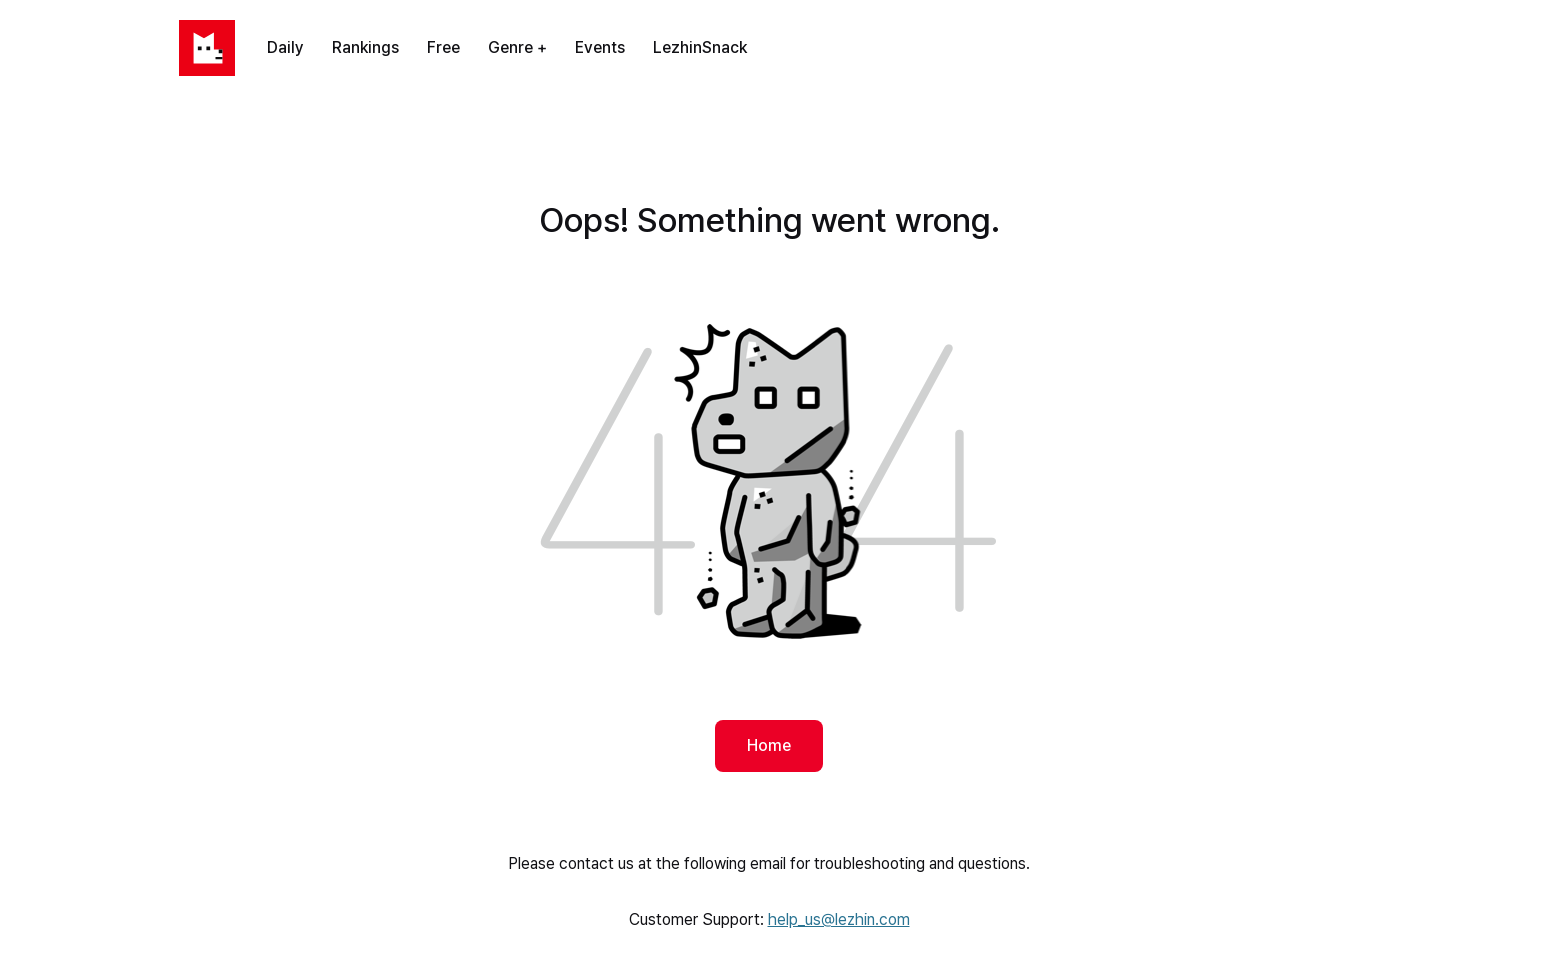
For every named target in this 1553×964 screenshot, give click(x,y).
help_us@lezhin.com (839, 919)
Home (769, 745)
